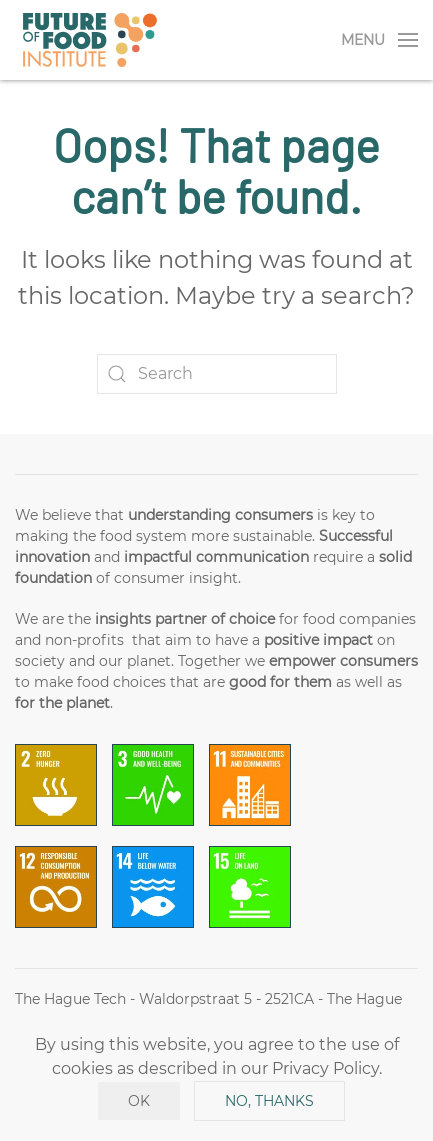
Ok (139, 1101)
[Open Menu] (380, 40)
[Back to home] (90, 40)
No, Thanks (269, 1101)
